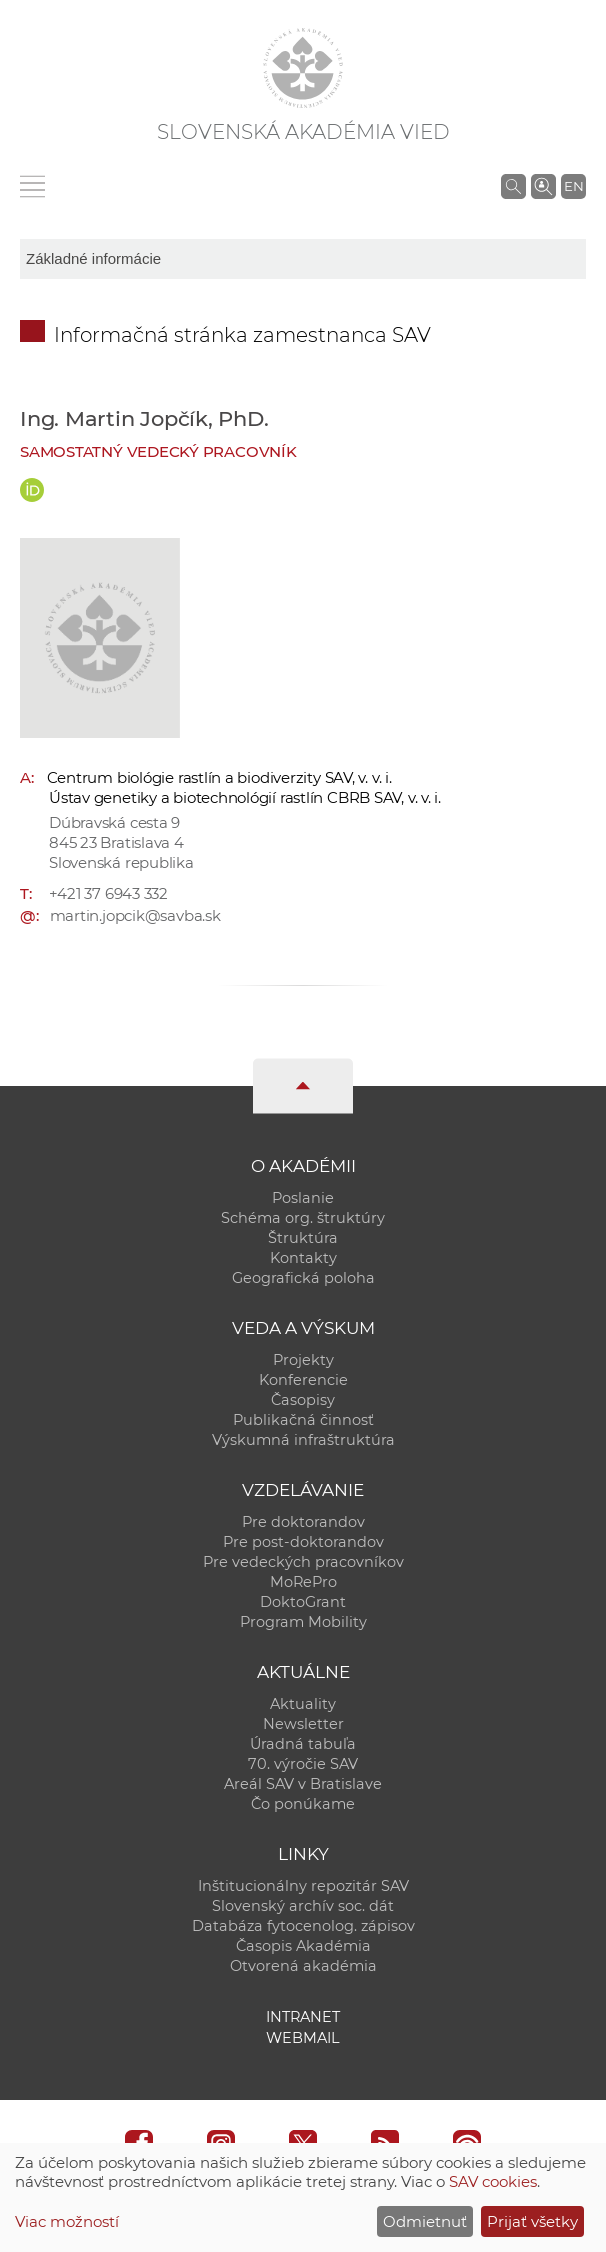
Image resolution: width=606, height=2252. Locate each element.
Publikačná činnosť (303, 1420)
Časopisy (303, 1400)
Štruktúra (303, 1238)
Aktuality (303, 1704)
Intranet (303, 2017)
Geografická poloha (303, 1278)
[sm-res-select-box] (303, 259)
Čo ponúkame (303, 1804)
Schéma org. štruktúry (303, 1218)
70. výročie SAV (303, 1764)
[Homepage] (303, 68)
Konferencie (303, 1380)
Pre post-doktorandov (303, 1542)
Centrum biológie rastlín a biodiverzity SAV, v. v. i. (219, 777)
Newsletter (303, 1724)
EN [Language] (574, 186)
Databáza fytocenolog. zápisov (303, 1926)
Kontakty (303, 1258)
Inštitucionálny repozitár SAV (303, 1886)
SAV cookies (493, 2181)
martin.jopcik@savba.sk (135, 915)
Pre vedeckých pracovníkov (303, 1562)
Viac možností (67, 2221)
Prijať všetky (532, 2221)
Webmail (303, 2038)
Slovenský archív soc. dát (303, 1906)
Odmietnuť (425, 2221)
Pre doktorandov (303, 1522)
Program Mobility (303, 1622)
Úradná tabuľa (303, 1744)
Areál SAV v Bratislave (303, 1784)
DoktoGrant (303, 1602)
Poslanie (303, 1198)
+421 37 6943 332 (108, 893)
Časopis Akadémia (303, 1946)
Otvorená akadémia (303, 1966)
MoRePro (303, 1582)
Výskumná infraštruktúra (303, 1440)
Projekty (303, 1360)
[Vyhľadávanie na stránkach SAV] (513, 186)
